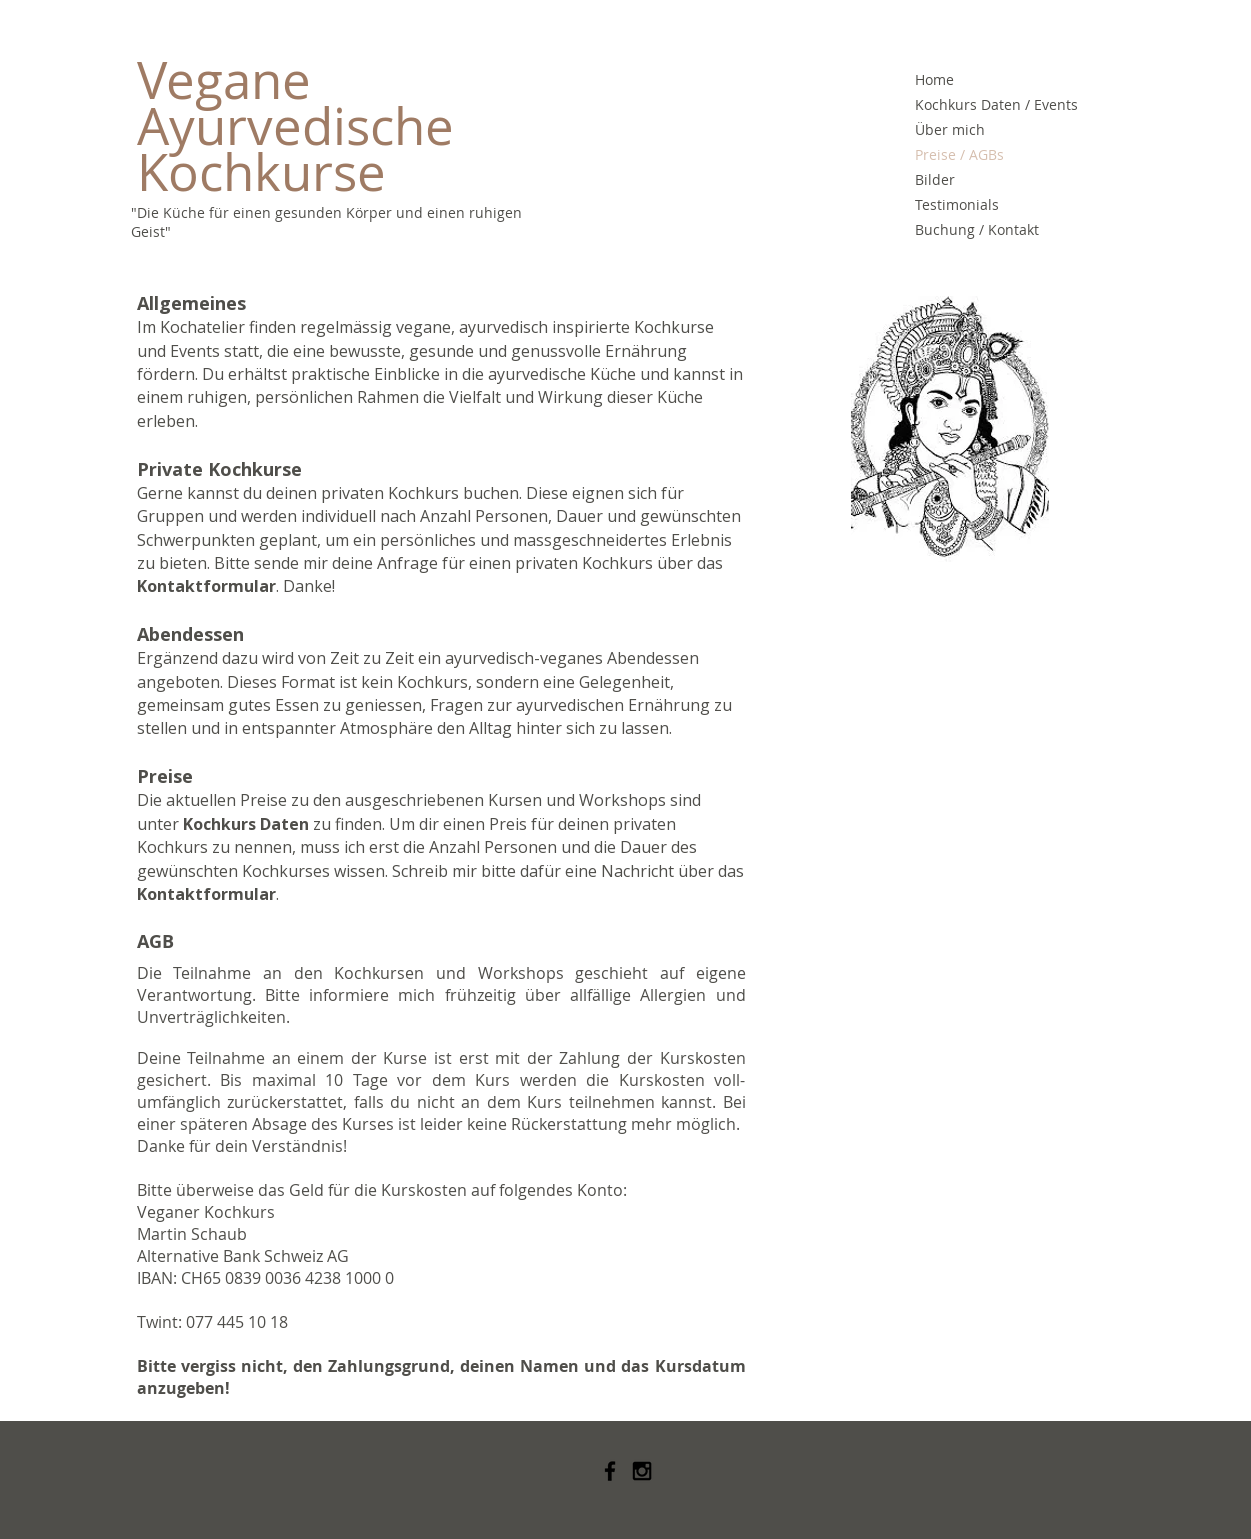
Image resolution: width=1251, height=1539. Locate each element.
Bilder (935, 179)
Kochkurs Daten (246, 824)
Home (934, 79)
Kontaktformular (206, 586)
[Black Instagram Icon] (642, 1471)
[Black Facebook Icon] (610, 1471)
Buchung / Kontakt (977, 229)
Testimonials (957, 204)
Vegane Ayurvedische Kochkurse (302, 126)
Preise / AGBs (959, 154)
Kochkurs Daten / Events (994, 104)
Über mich (950, 129)
